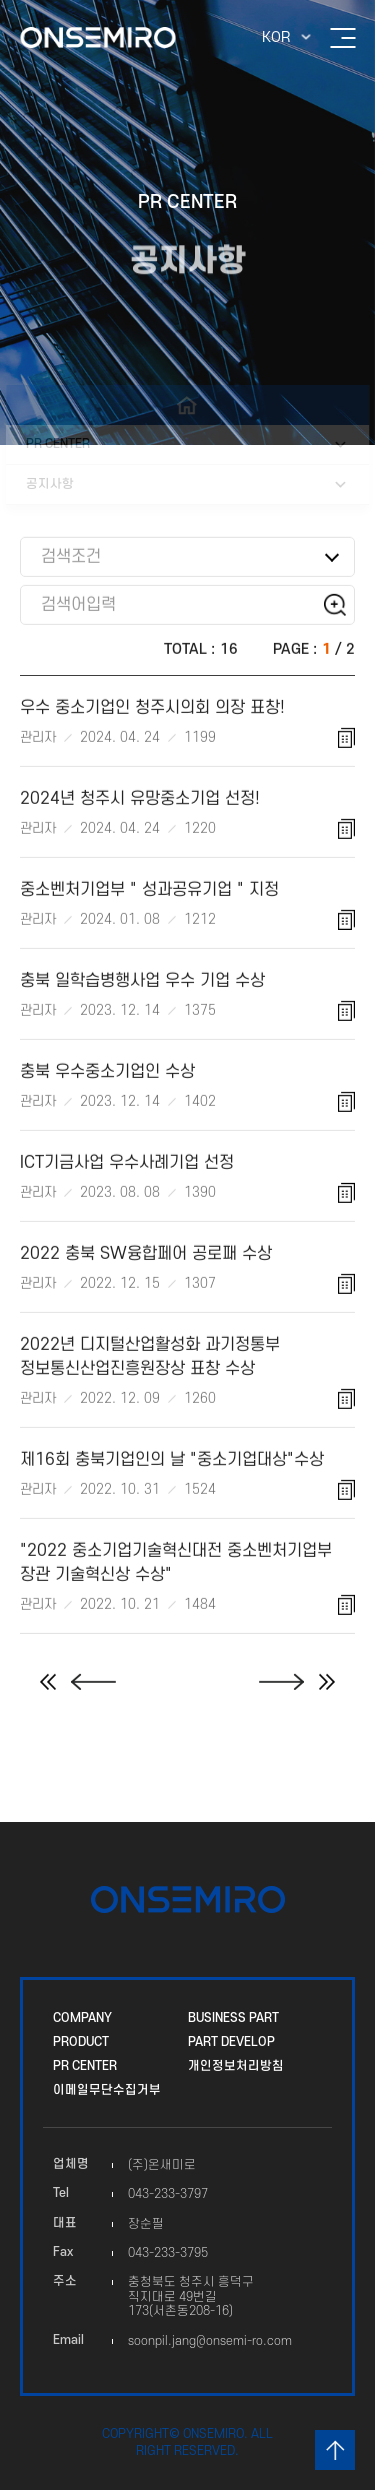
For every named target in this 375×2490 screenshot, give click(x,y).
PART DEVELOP (231, 2042)
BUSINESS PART (233, 2018)
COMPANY (82, 2018)
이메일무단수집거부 (107, 2090)
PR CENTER (85, 2066)
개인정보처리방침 (236, 2066)
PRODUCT (81, 2042)
